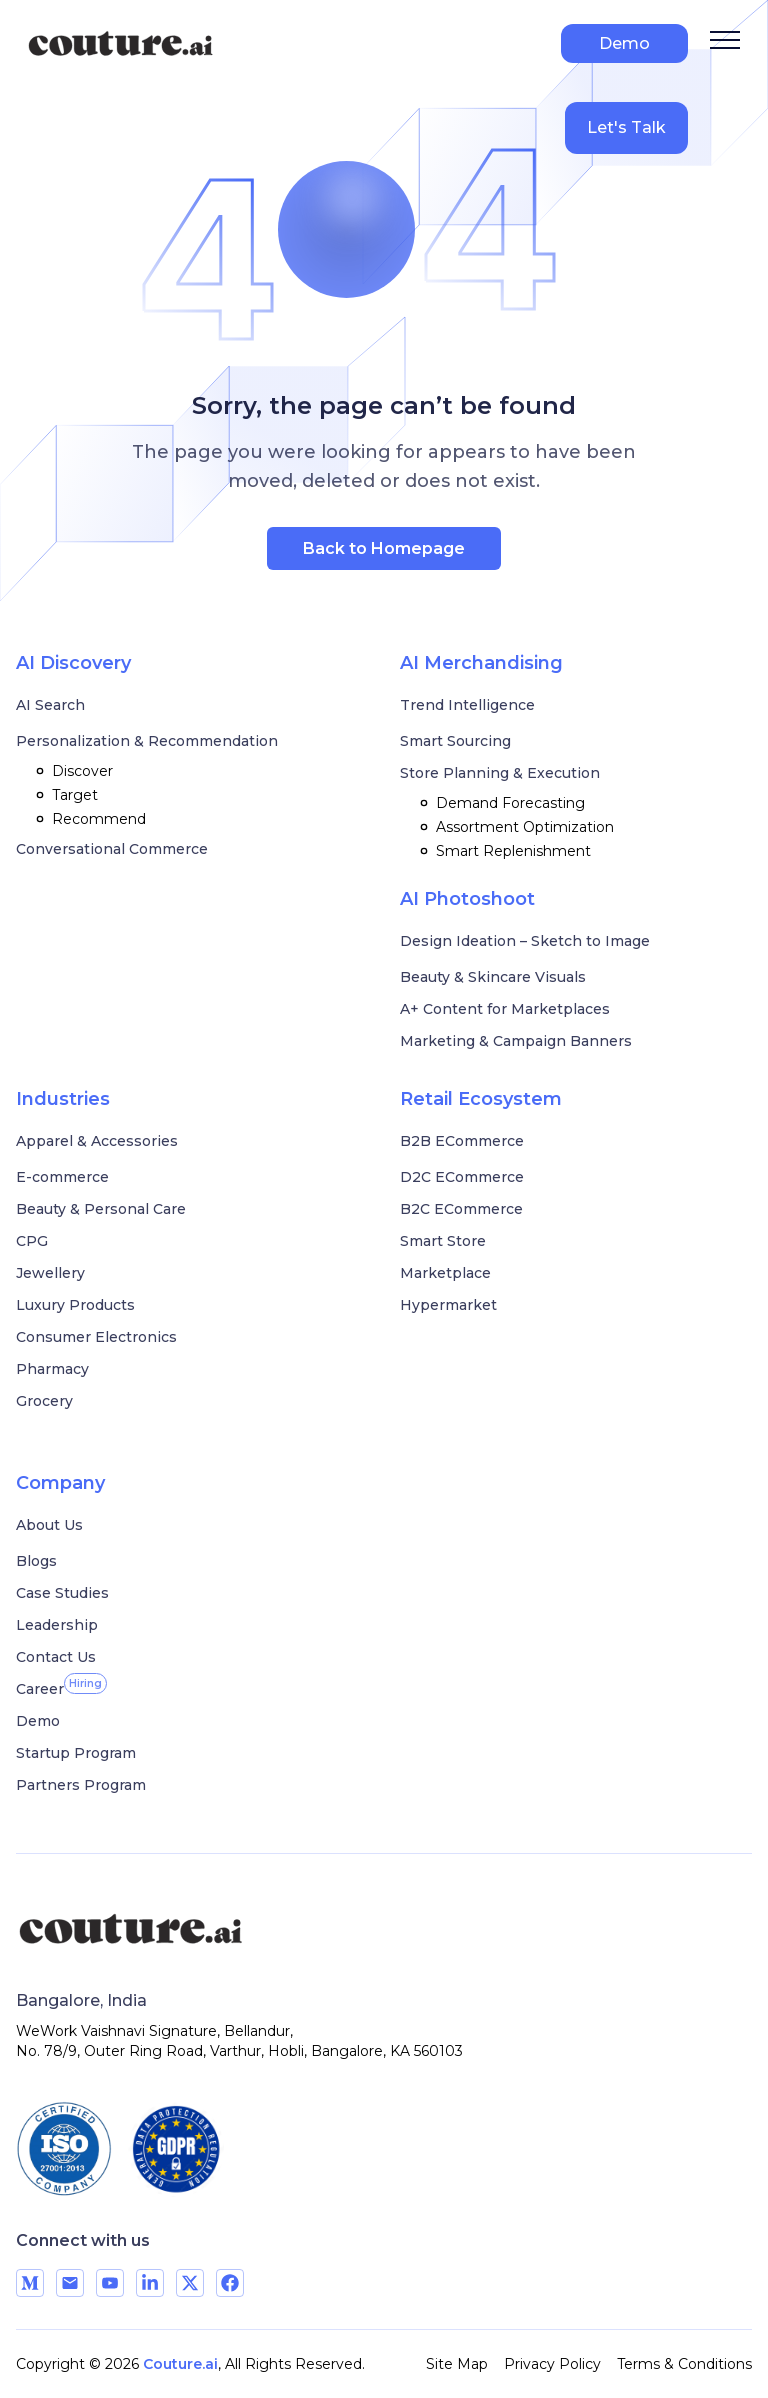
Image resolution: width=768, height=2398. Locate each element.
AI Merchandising (481, 663)
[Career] (40, 1689)
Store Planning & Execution (500, 773)
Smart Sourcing (455, 741)
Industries (63, 1099)
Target (65, 795)
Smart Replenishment (503, 851)
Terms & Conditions (684, 2364)
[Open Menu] (725, 40)
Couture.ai (180, 2364)
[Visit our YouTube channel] (110, 2283)
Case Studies (62, 1593)
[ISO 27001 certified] (64, 2149)
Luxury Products (75, 1305)
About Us (49, 1525)
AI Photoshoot (467, 899)
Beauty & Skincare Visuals (493, 977)
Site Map (457, 2364)
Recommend (89, 819)
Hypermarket (448, 1305)
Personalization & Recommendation (147, 741)
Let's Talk (626, 127)
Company (60, 1483)
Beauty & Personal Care (101, 1209)
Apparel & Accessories (97, 1141)
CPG (32, 1241)
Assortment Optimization (515, 827)
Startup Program (76, 1753)
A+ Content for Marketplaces (505, 1009)
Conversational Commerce (112, 849)
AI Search (50, 705)
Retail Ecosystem (481, 1099)
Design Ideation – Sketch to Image (525, 941)
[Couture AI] (161, 1929)
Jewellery (50, 1273)
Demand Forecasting (500, 803)
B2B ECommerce (462, 1141)
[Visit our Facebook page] (230, 2283)
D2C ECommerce (462, 1177)
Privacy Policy (552, 2364)
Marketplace (445, 1273)
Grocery (44, 1401)
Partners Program (81, 1785)
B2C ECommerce (461, 1209)
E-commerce (62, 1177)
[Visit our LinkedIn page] (150, 2283)
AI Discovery (73, 663)
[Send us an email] (70, 2283)
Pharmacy (52, 1369)
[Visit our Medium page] (30, 2283)
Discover (72, 771)
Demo (624, 43)
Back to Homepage (384, 548)
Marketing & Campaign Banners (516, 1041)
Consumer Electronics (96, 1337)
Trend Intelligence (467, 705)
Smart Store (443, 1241)
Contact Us (56, 1657)
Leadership (57, 1625)
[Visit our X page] (190, 2283)
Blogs (36, 1561)
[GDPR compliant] (176, 2149)
